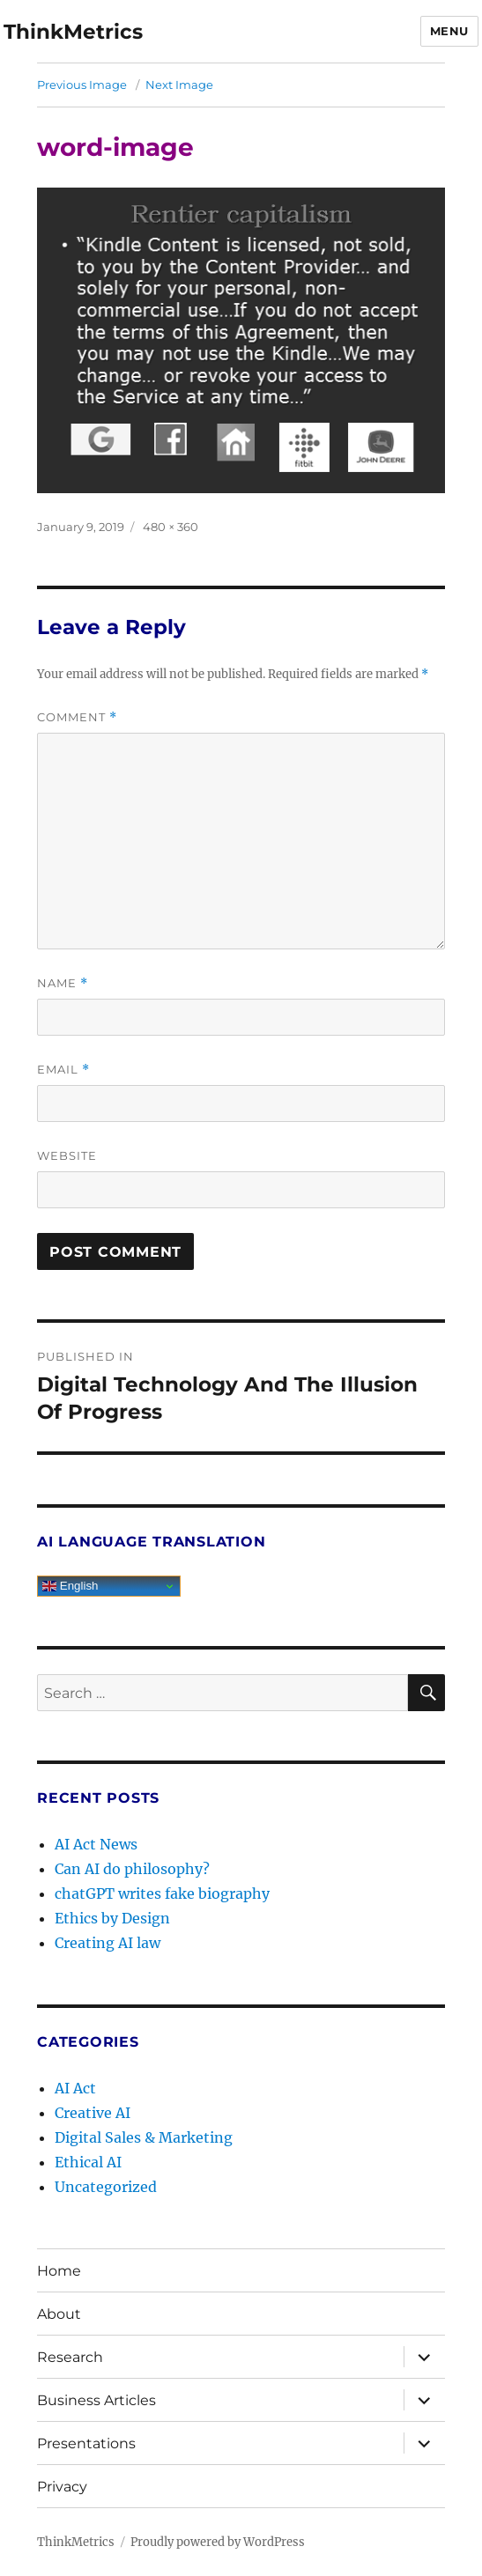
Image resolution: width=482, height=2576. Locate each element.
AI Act (75, 2088)
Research (70, 2357)
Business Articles (96, 2400)
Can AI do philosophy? (132, 1869)
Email (63, 1069)
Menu (449, 31)
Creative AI (92, 2113)
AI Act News (96, 1844)
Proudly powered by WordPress (217, 2542)
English (70, 1586)
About (59, 2314)
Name (62, 983)
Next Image (179, 85)
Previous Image (82, 85)
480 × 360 (170, 527)
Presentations (86, 2443)
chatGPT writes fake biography (162, 1893)
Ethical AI (88, 2162)
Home (59, 2270)
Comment (77, 717)
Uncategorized (106, 2187)
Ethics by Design (112, 1918)
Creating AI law (107, 1943)
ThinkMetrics (73, 31)
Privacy (62, 2486)
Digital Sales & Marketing (144, 2137)
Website (67, 1155)
